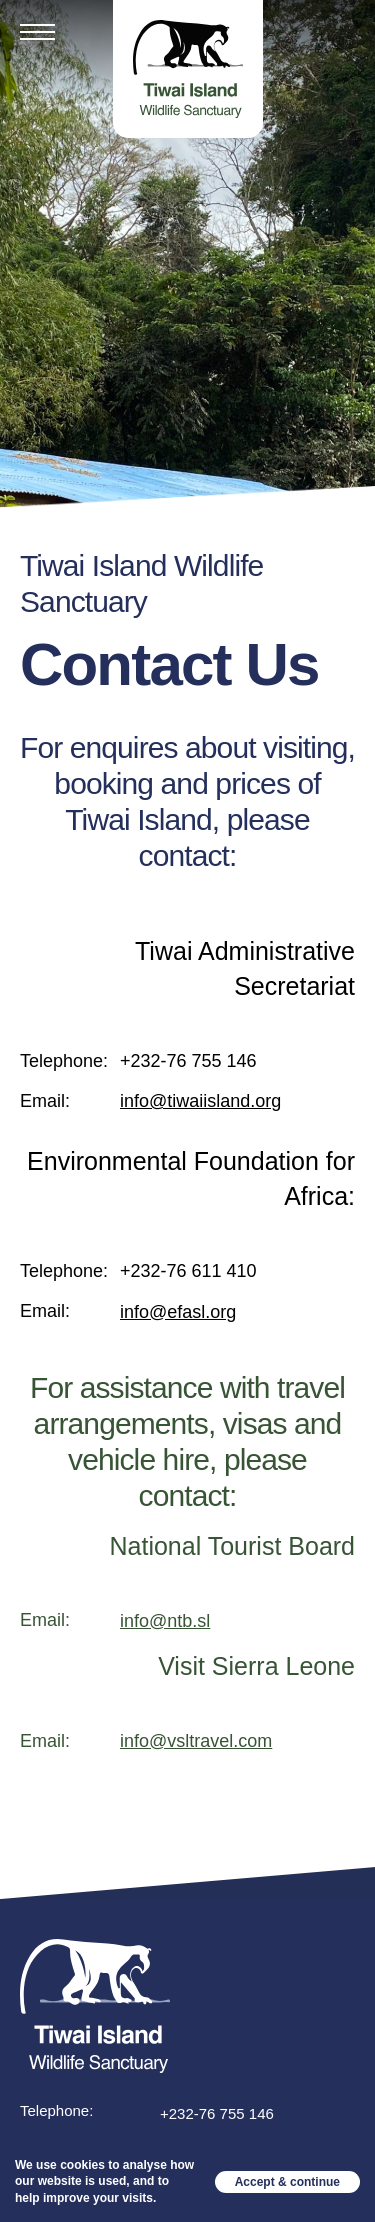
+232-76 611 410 (188, 1271)
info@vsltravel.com (196, 1741)
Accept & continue (287, 2182)
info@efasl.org (178, 1312)
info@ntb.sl (165, 1621)
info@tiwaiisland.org (200, 1101)
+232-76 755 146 (188, 1061)
